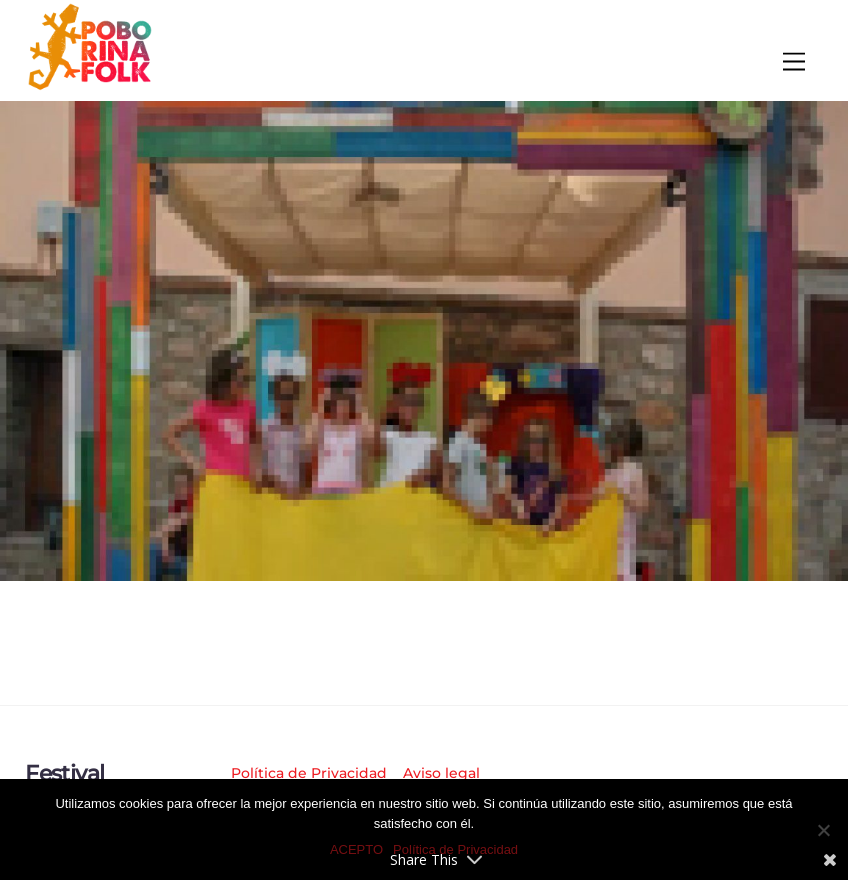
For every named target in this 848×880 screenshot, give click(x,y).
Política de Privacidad (309, 773)
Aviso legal (441, 773)
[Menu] (794, 62)
